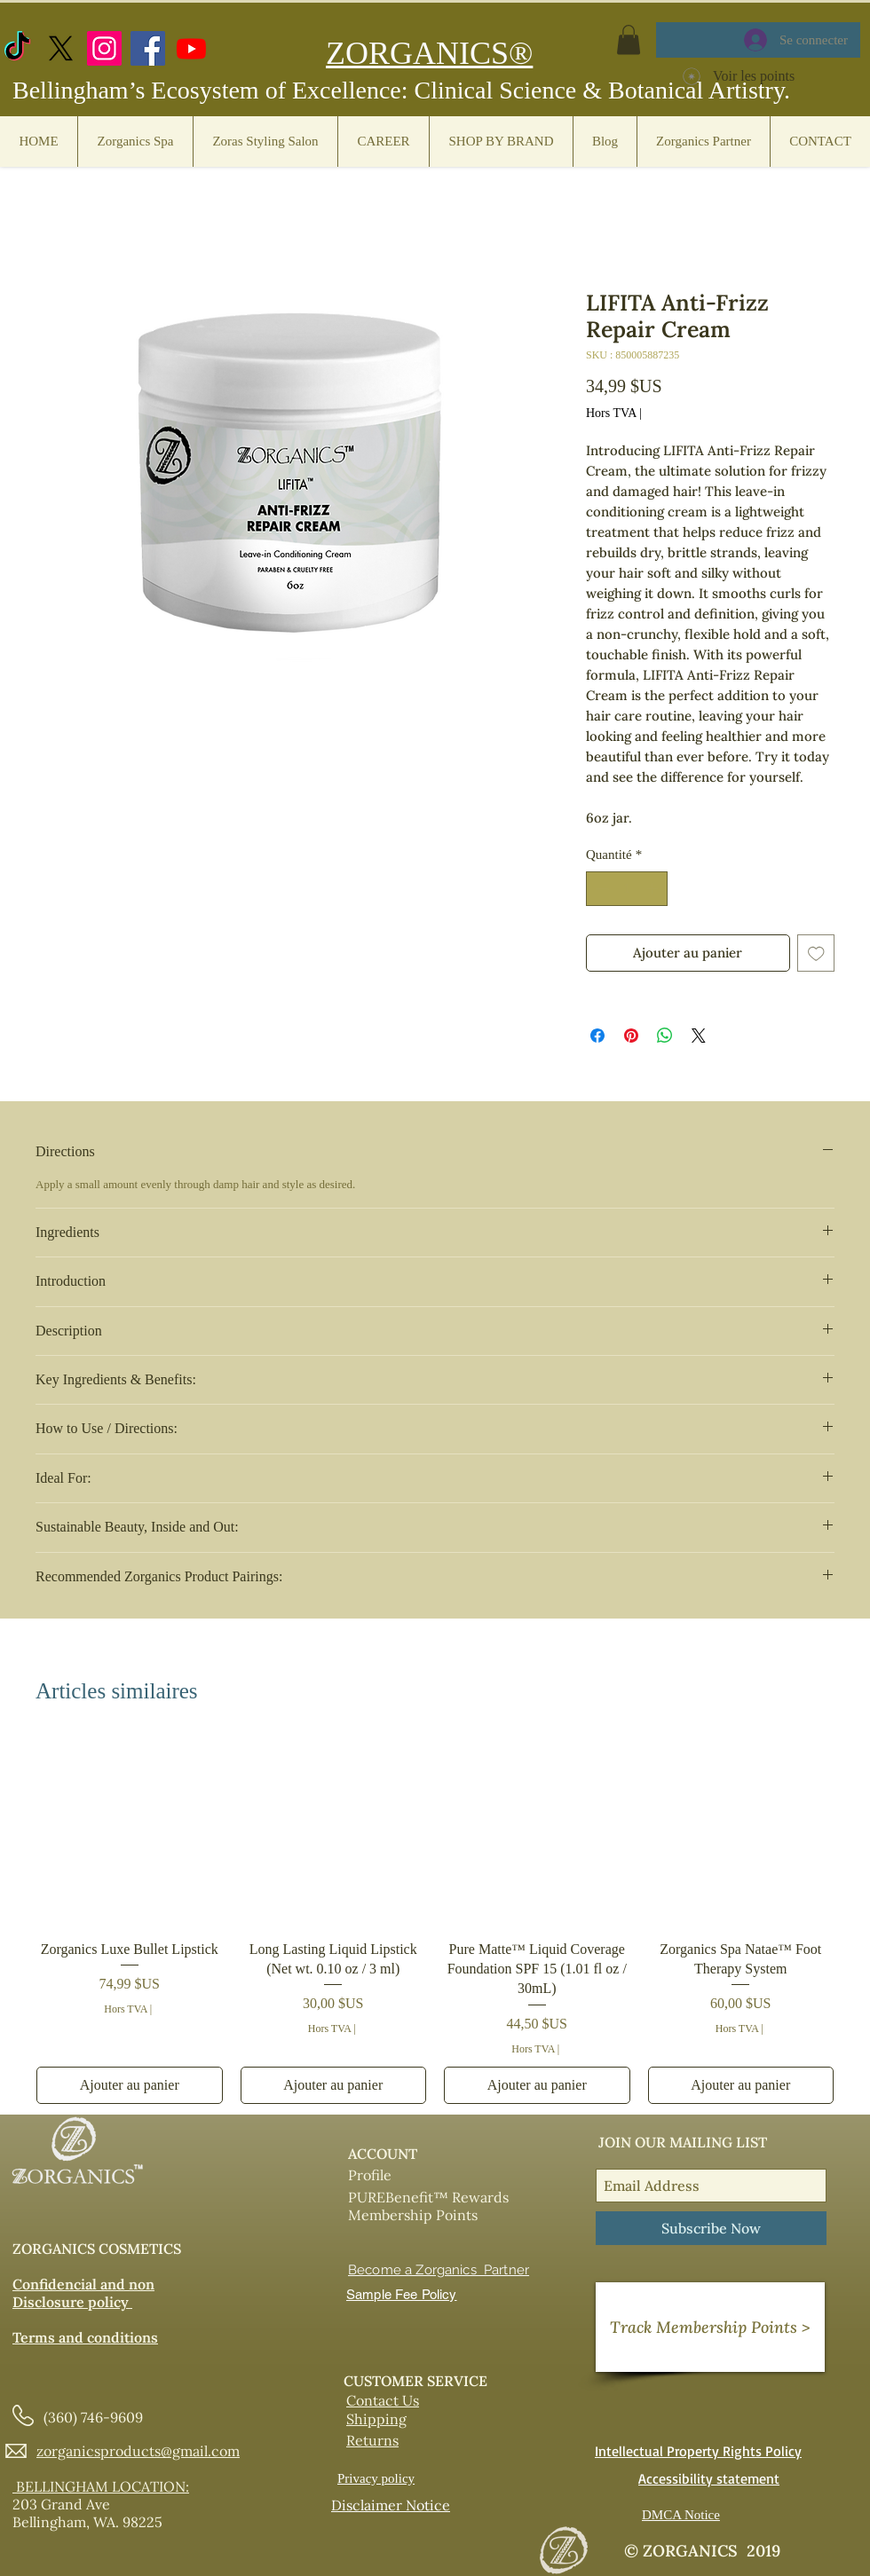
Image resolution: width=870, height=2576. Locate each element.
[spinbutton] (627, 888)
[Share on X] (698, 1035)
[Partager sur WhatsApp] (665, 1035)
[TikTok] (17, 48)
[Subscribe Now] (711, 2228)
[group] (435, 1921)
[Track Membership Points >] (710, 2327)
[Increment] (654, 888)
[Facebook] (147, 48)
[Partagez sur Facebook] (597, 1035)
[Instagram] (104, 48)
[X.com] (61, 48)
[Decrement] (601, 888)
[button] (628, 39)
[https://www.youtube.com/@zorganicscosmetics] (191, 48)
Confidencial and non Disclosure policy (83, 2293)
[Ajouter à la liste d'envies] (816, 953)
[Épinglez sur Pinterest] (631, 1035)
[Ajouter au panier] (129, 2085)
